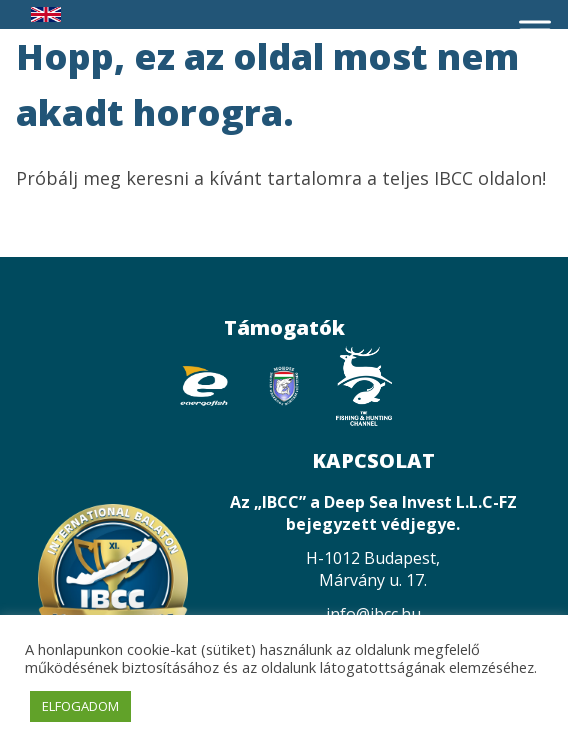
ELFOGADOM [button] (80, 706)
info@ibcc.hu (373, 614)
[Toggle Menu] (535, 29)
